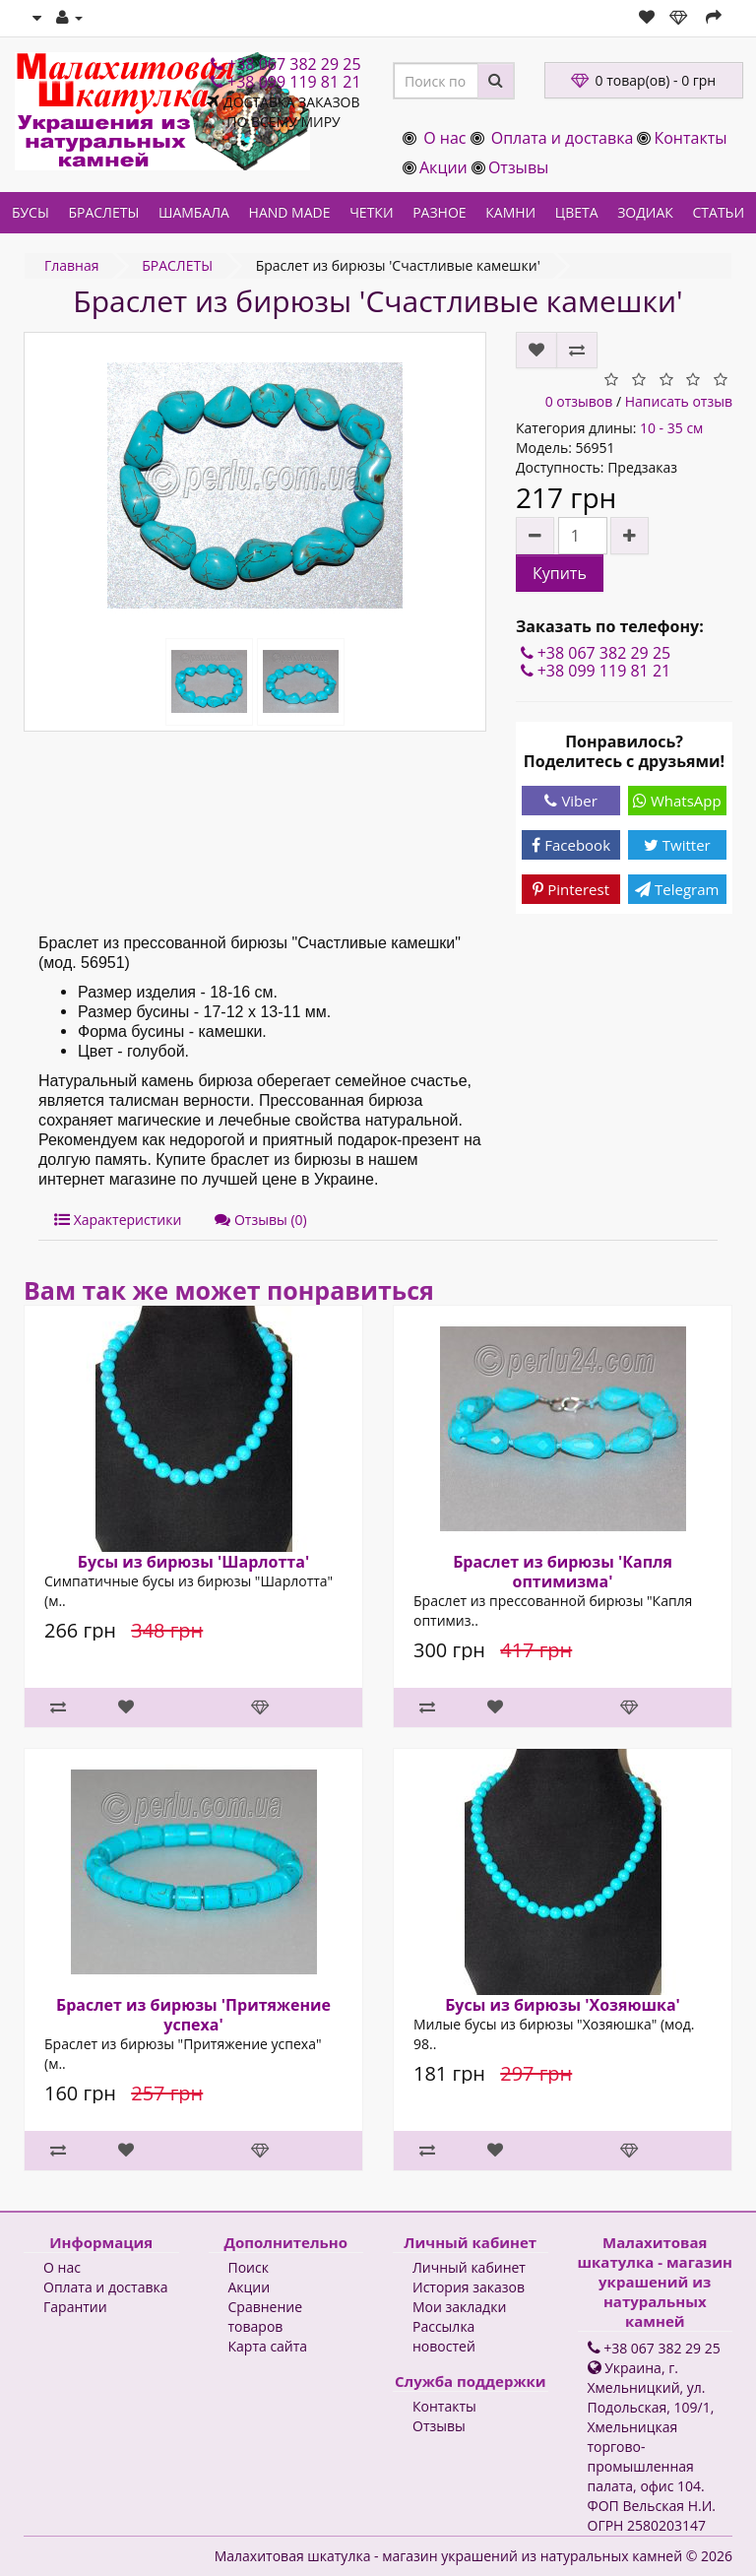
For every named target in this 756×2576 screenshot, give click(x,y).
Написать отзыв (678, 401)
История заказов (468, 2287)
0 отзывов (579, 401)
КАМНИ (510, 212)
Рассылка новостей (443, 2336)
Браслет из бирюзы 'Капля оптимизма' (562, 1571)
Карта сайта (268, 2346)
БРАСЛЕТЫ (103, 212)
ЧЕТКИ (371, 212)
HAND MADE (290, 212)
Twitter (677, 845)
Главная (71, 265)
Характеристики (117, 1219)
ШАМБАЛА (193, 212)
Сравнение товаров (265, 2316)
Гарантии (75, 2306)
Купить (560, 573)
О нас (444, 138)
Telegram (677, 889)
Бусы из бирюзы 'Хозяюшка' (562, 2005)
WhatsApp (677, 800)
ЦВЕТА (576, 212)
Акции (443, 167)
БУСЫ (30, 212)
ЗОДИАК (645, 212)
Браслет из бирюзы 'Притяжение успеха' (193, 2014)
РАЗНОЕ (439, 212)
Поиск (248, 2267)
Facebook (571, 845)
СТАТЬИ (719, 212)
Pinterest (571, 889)
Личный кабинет (469, 2267)
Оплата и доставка (562, 138)
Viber (570, 800)
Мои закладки (459, 2306)
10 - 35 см (671, 428)
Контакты (690, 138)
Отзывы (518, 167)
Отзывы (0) (260, 1219)
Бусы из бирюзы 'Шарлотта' (193, 1562)
